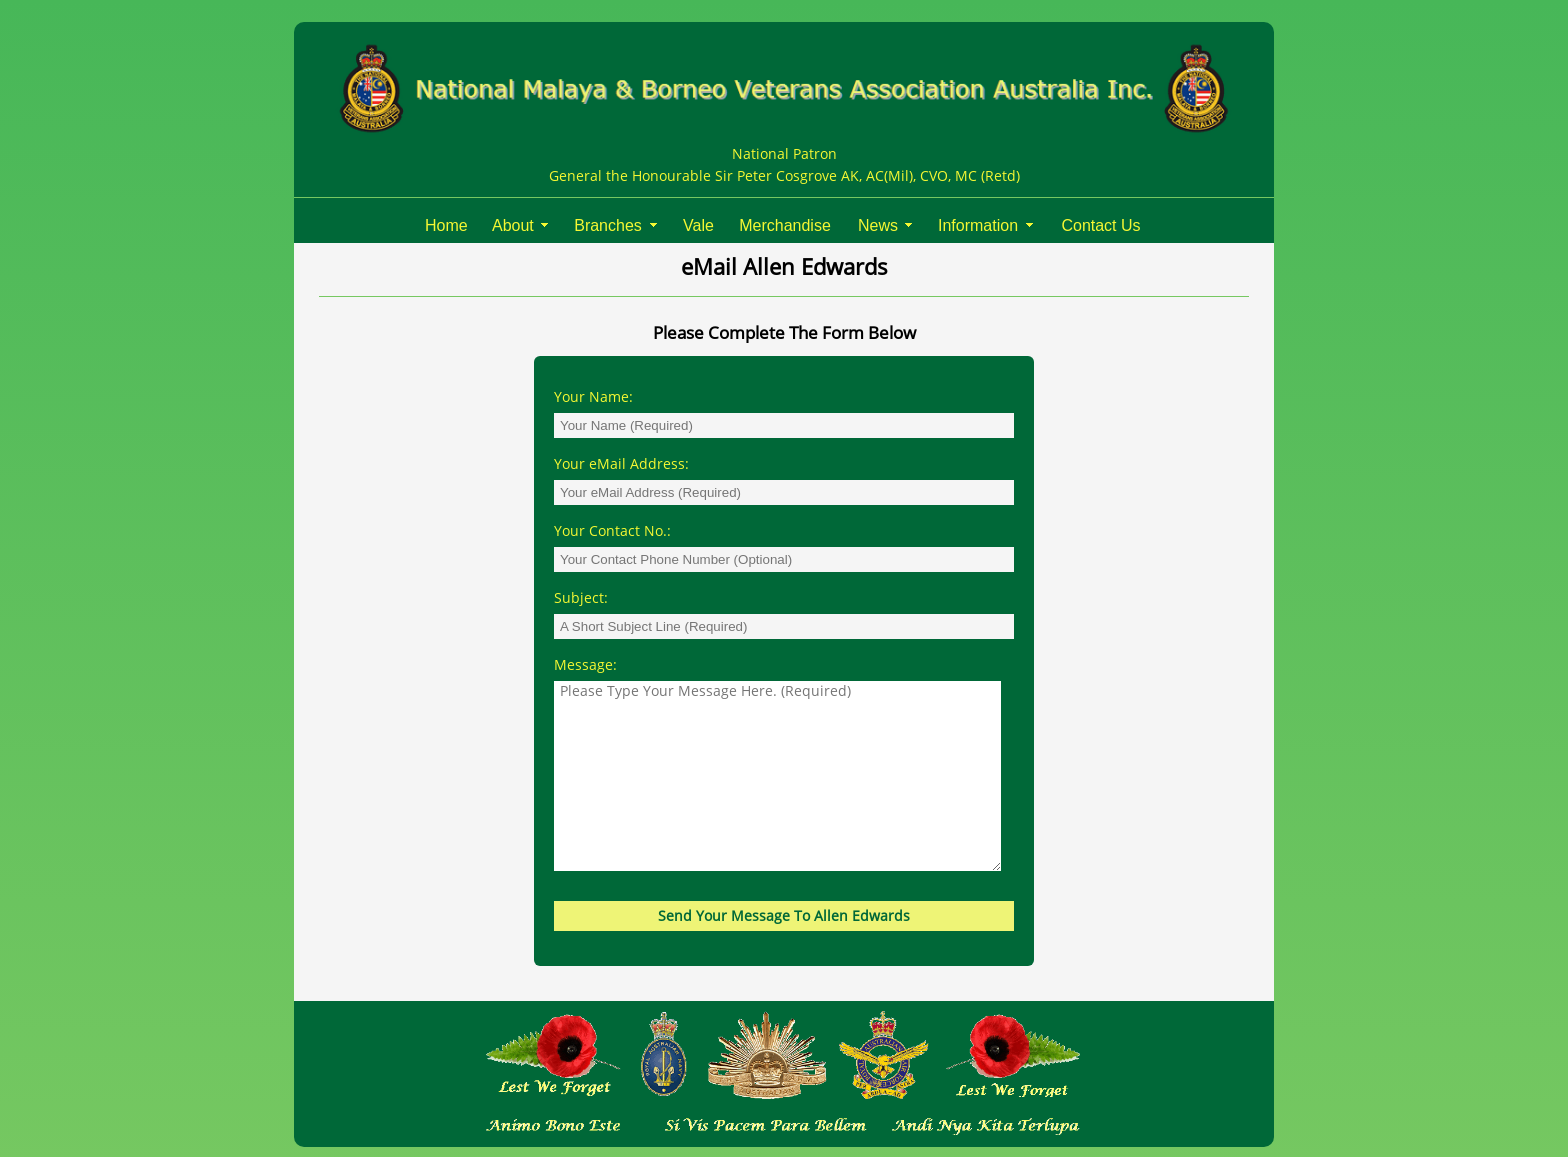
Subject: (585, 597)
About (513, 225)
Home (446, 225)
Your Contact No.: (616, 530)
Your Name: (597, 396)
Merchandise (785, 225)
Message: (589, 664)
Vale (698, 225)
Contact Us (1100, 225)
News (878, 225)
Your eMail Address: (625, 463)
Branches (608, 225)
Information (978, 225)
